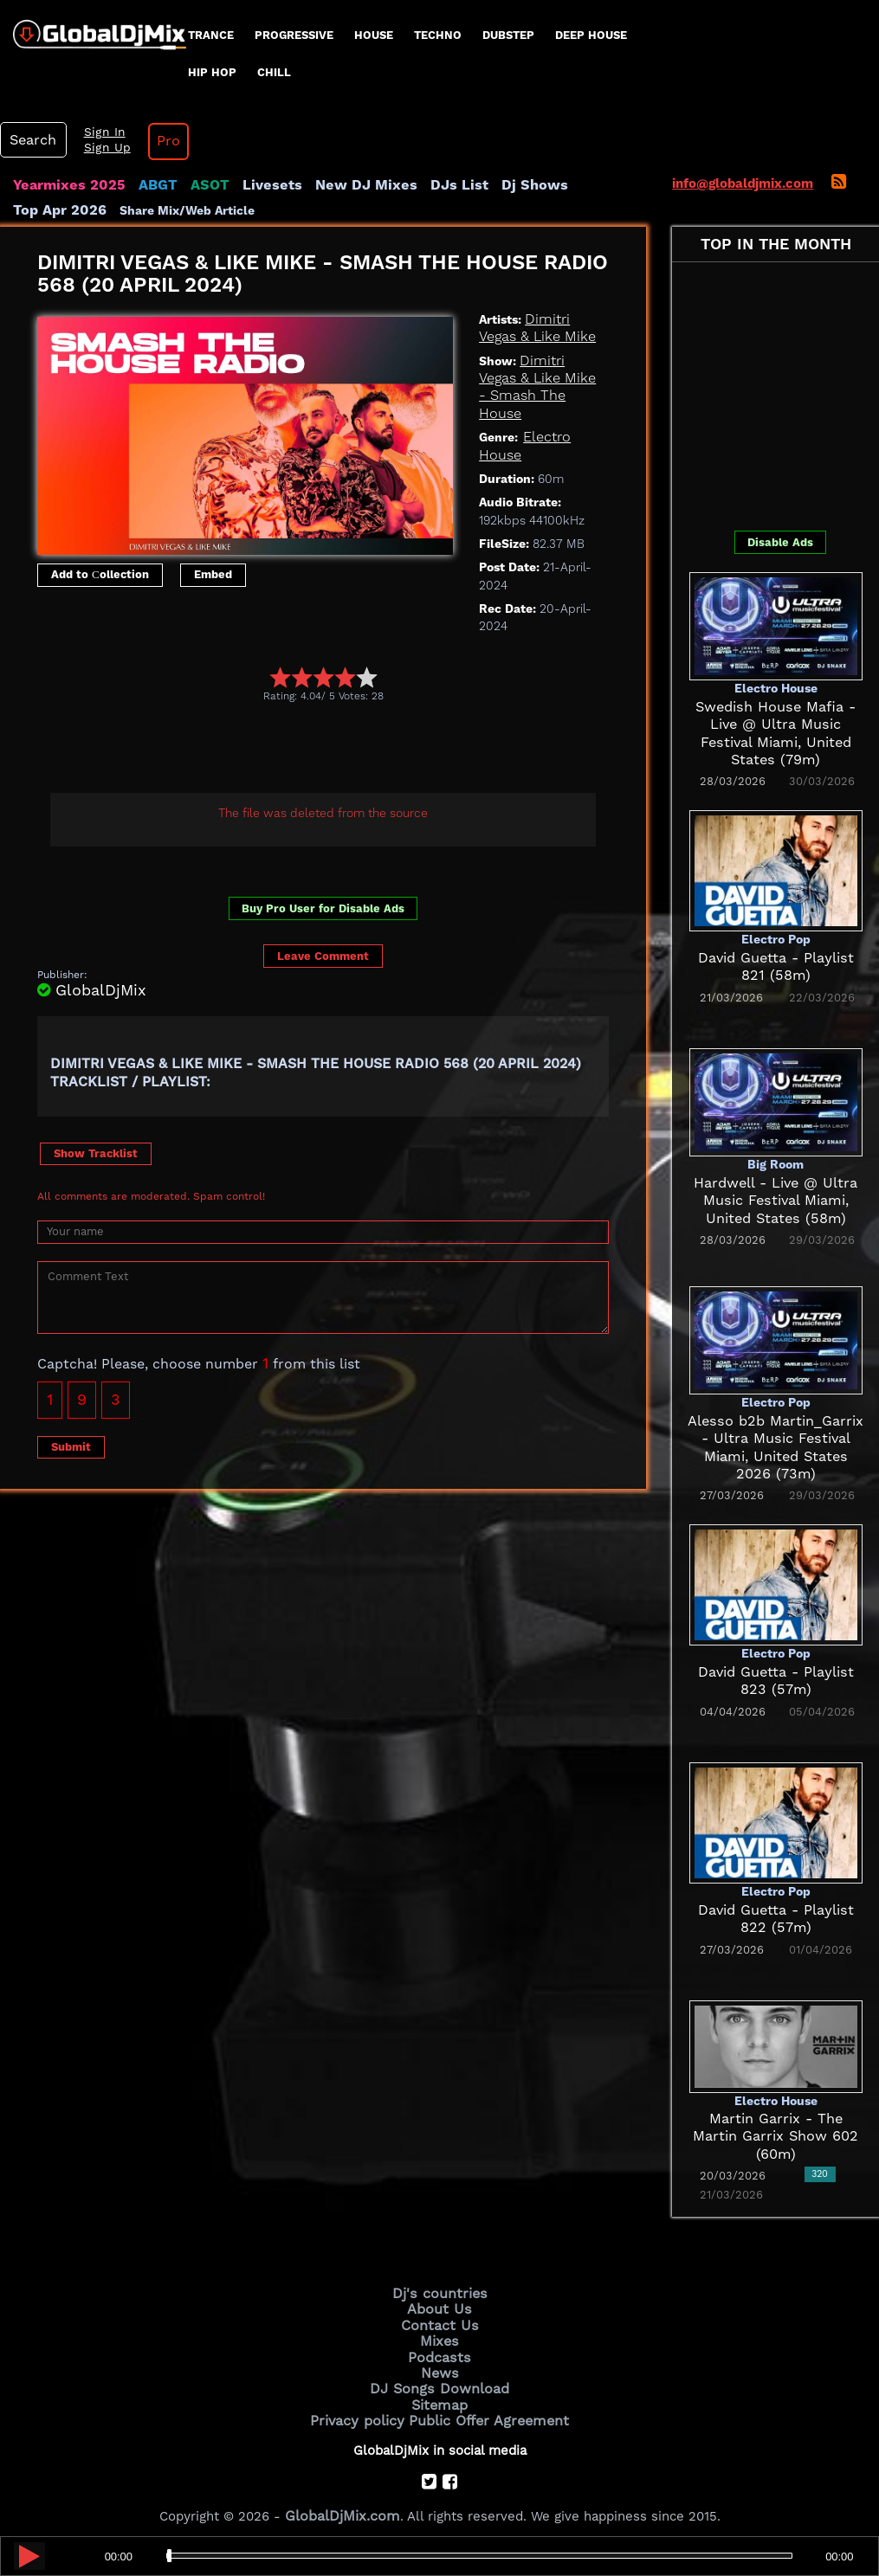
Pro (154, 141)
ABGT (145, 185)
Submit (71, 1445)
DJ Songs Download (440, 2380)
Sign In (95, 132)
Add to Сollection (100, 573)
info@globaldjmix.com (742, 183)
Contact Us (440, 2321)
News (439, 2365)
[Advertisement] (352, 749)
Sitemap (440, 2395)
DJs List (422, 185)
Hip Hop (212, 72)
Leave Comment (323, 955)
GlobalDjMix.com (342, 2503)
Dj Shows (490, 185)
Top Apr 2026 (575, 185)
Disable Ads (780, 542)
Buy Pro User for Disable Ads (323, 907)
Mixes (440, 2336)
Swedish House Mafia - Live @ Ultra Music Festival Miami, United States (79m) (775, 724)
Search (30, 140)
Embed (213, 573)
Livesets (251, 185)
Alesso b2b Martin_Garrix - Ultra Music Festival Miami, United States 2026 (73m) (776, 1438)
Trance (211, 35)
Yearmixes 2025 (63, 185)
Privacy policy (364, 2410)
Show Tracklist (96, 1151)
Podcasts (439, 2351)
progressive (294, 35)
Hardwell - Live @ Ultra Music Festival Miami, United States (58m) (776, 1200)
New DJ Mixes (337, 185)
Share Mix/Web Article (80, 209)
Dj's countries (440, 2292)
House (373, 35)
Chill (274, 72)
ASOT (193, 185)
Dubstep (508, 35)
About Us (439, 2307)
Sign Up (98, 148)
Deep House (591, 35)
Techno (438, 35)
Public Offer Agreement (485, 2410)
